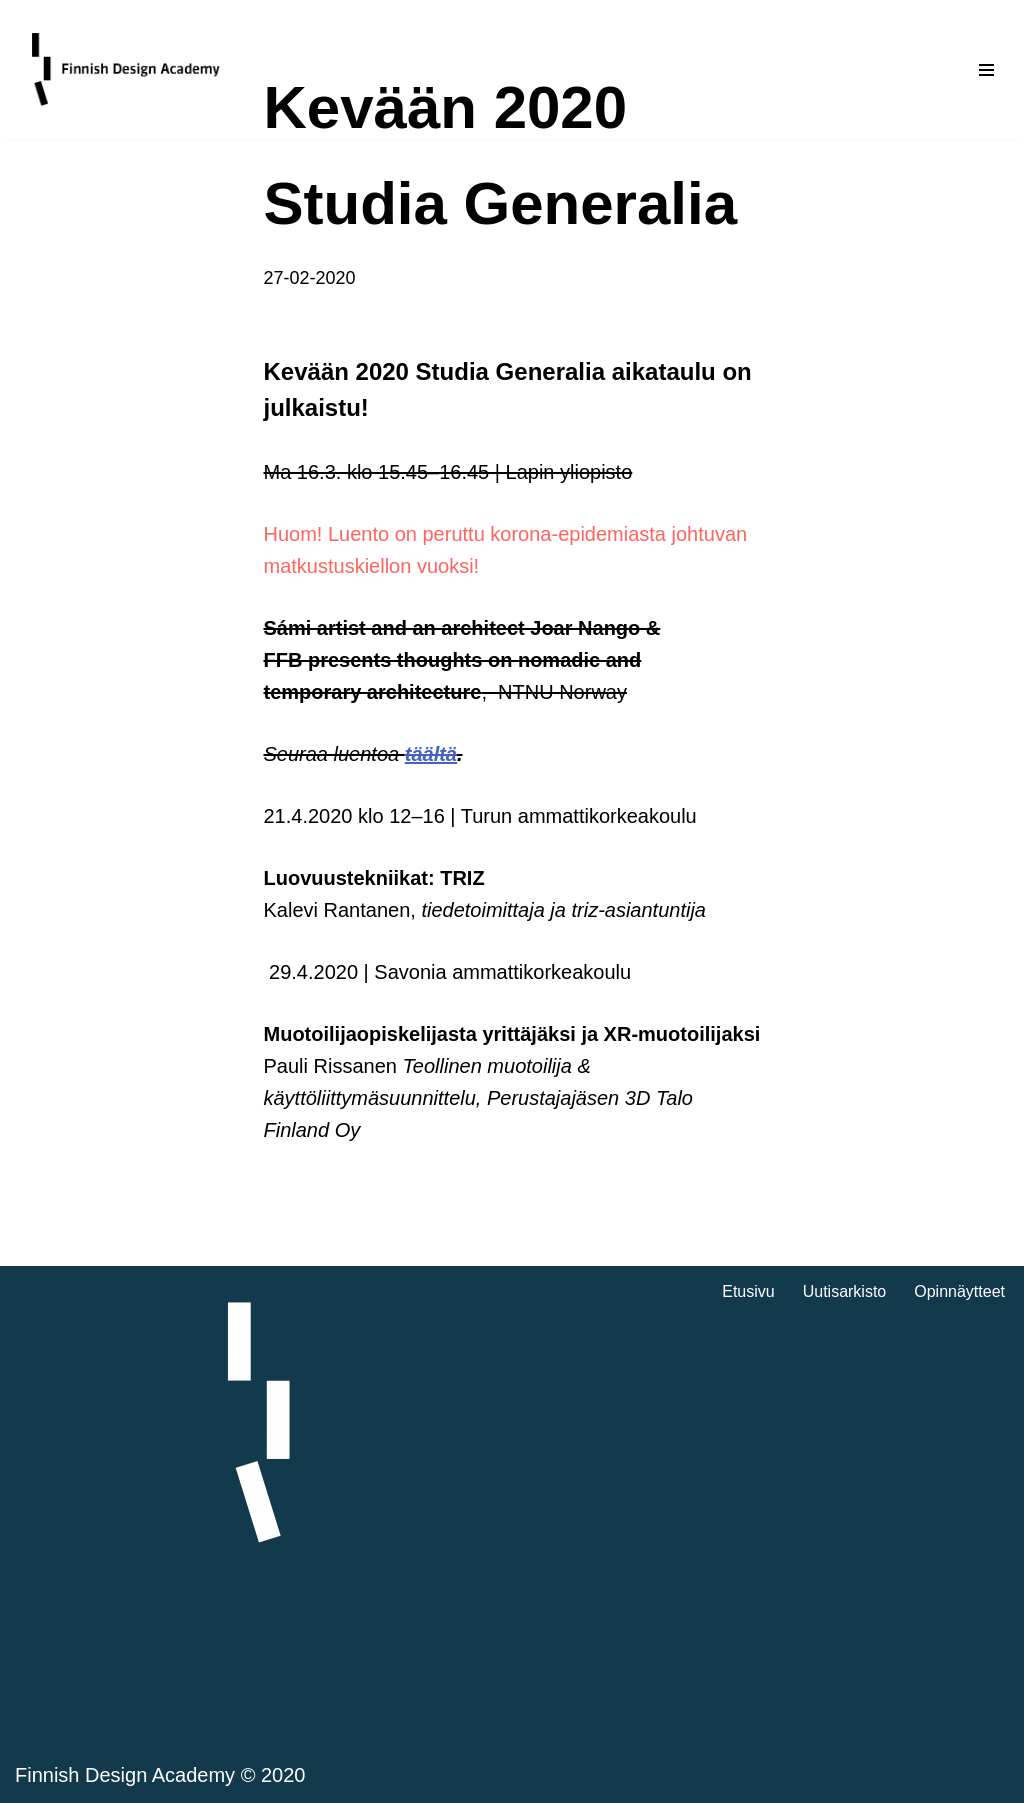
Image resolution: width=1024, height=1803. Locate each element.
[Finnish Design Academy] (126, 69)
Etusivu (748, 1291)
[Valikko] (986, 70)
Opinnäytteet (959, 1291)
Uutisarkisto (845, 1291)
